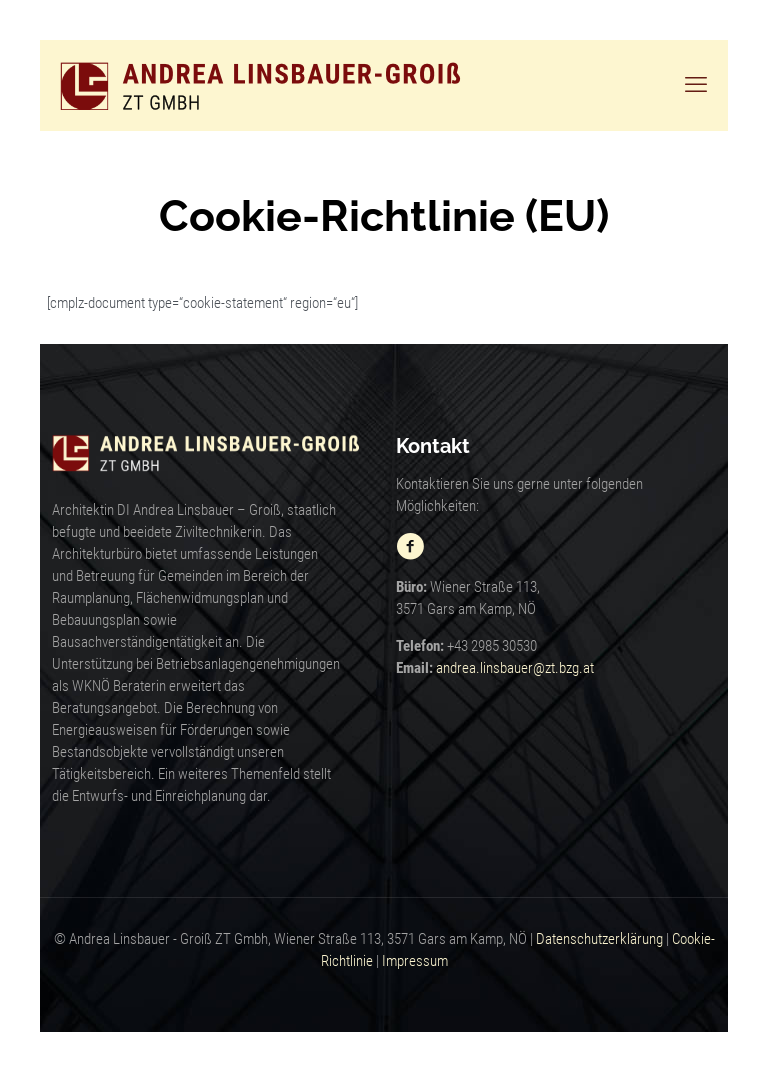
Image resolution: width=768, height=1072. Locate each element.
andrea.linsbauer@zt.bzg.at (515, 668)
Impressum (415, 961)
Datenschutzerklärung (599, 939)
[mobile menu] (696, 85)
